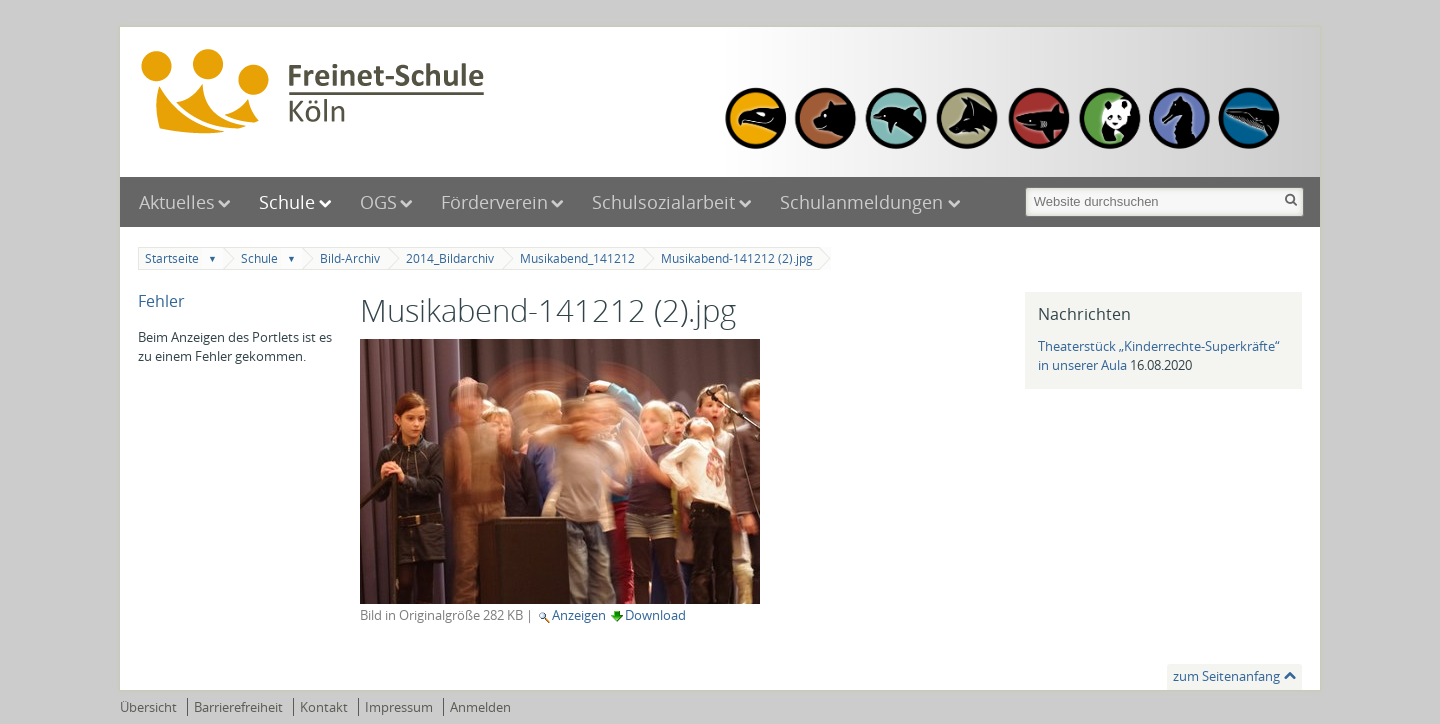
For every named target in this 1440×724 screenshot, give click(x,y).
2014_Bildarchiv (450, 258)
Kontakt (324, 707)
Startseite (172, 258)
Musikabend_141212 (577, 258)
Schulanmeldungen (864, 202)
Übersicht (148, 707)
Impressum (399, 707)
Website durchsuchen (1023, 185)
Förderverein (494, 202)
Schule (287, 202)
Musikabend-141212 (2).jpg (737, 258)
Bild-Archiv (350, 258)
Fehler (161, 301)
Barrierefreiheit (238, 707)
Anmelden (480, 707)
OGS (378, 202)
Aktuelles (177, 202)
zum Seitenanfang (1226, 676)
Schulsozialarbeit (663, 202)
